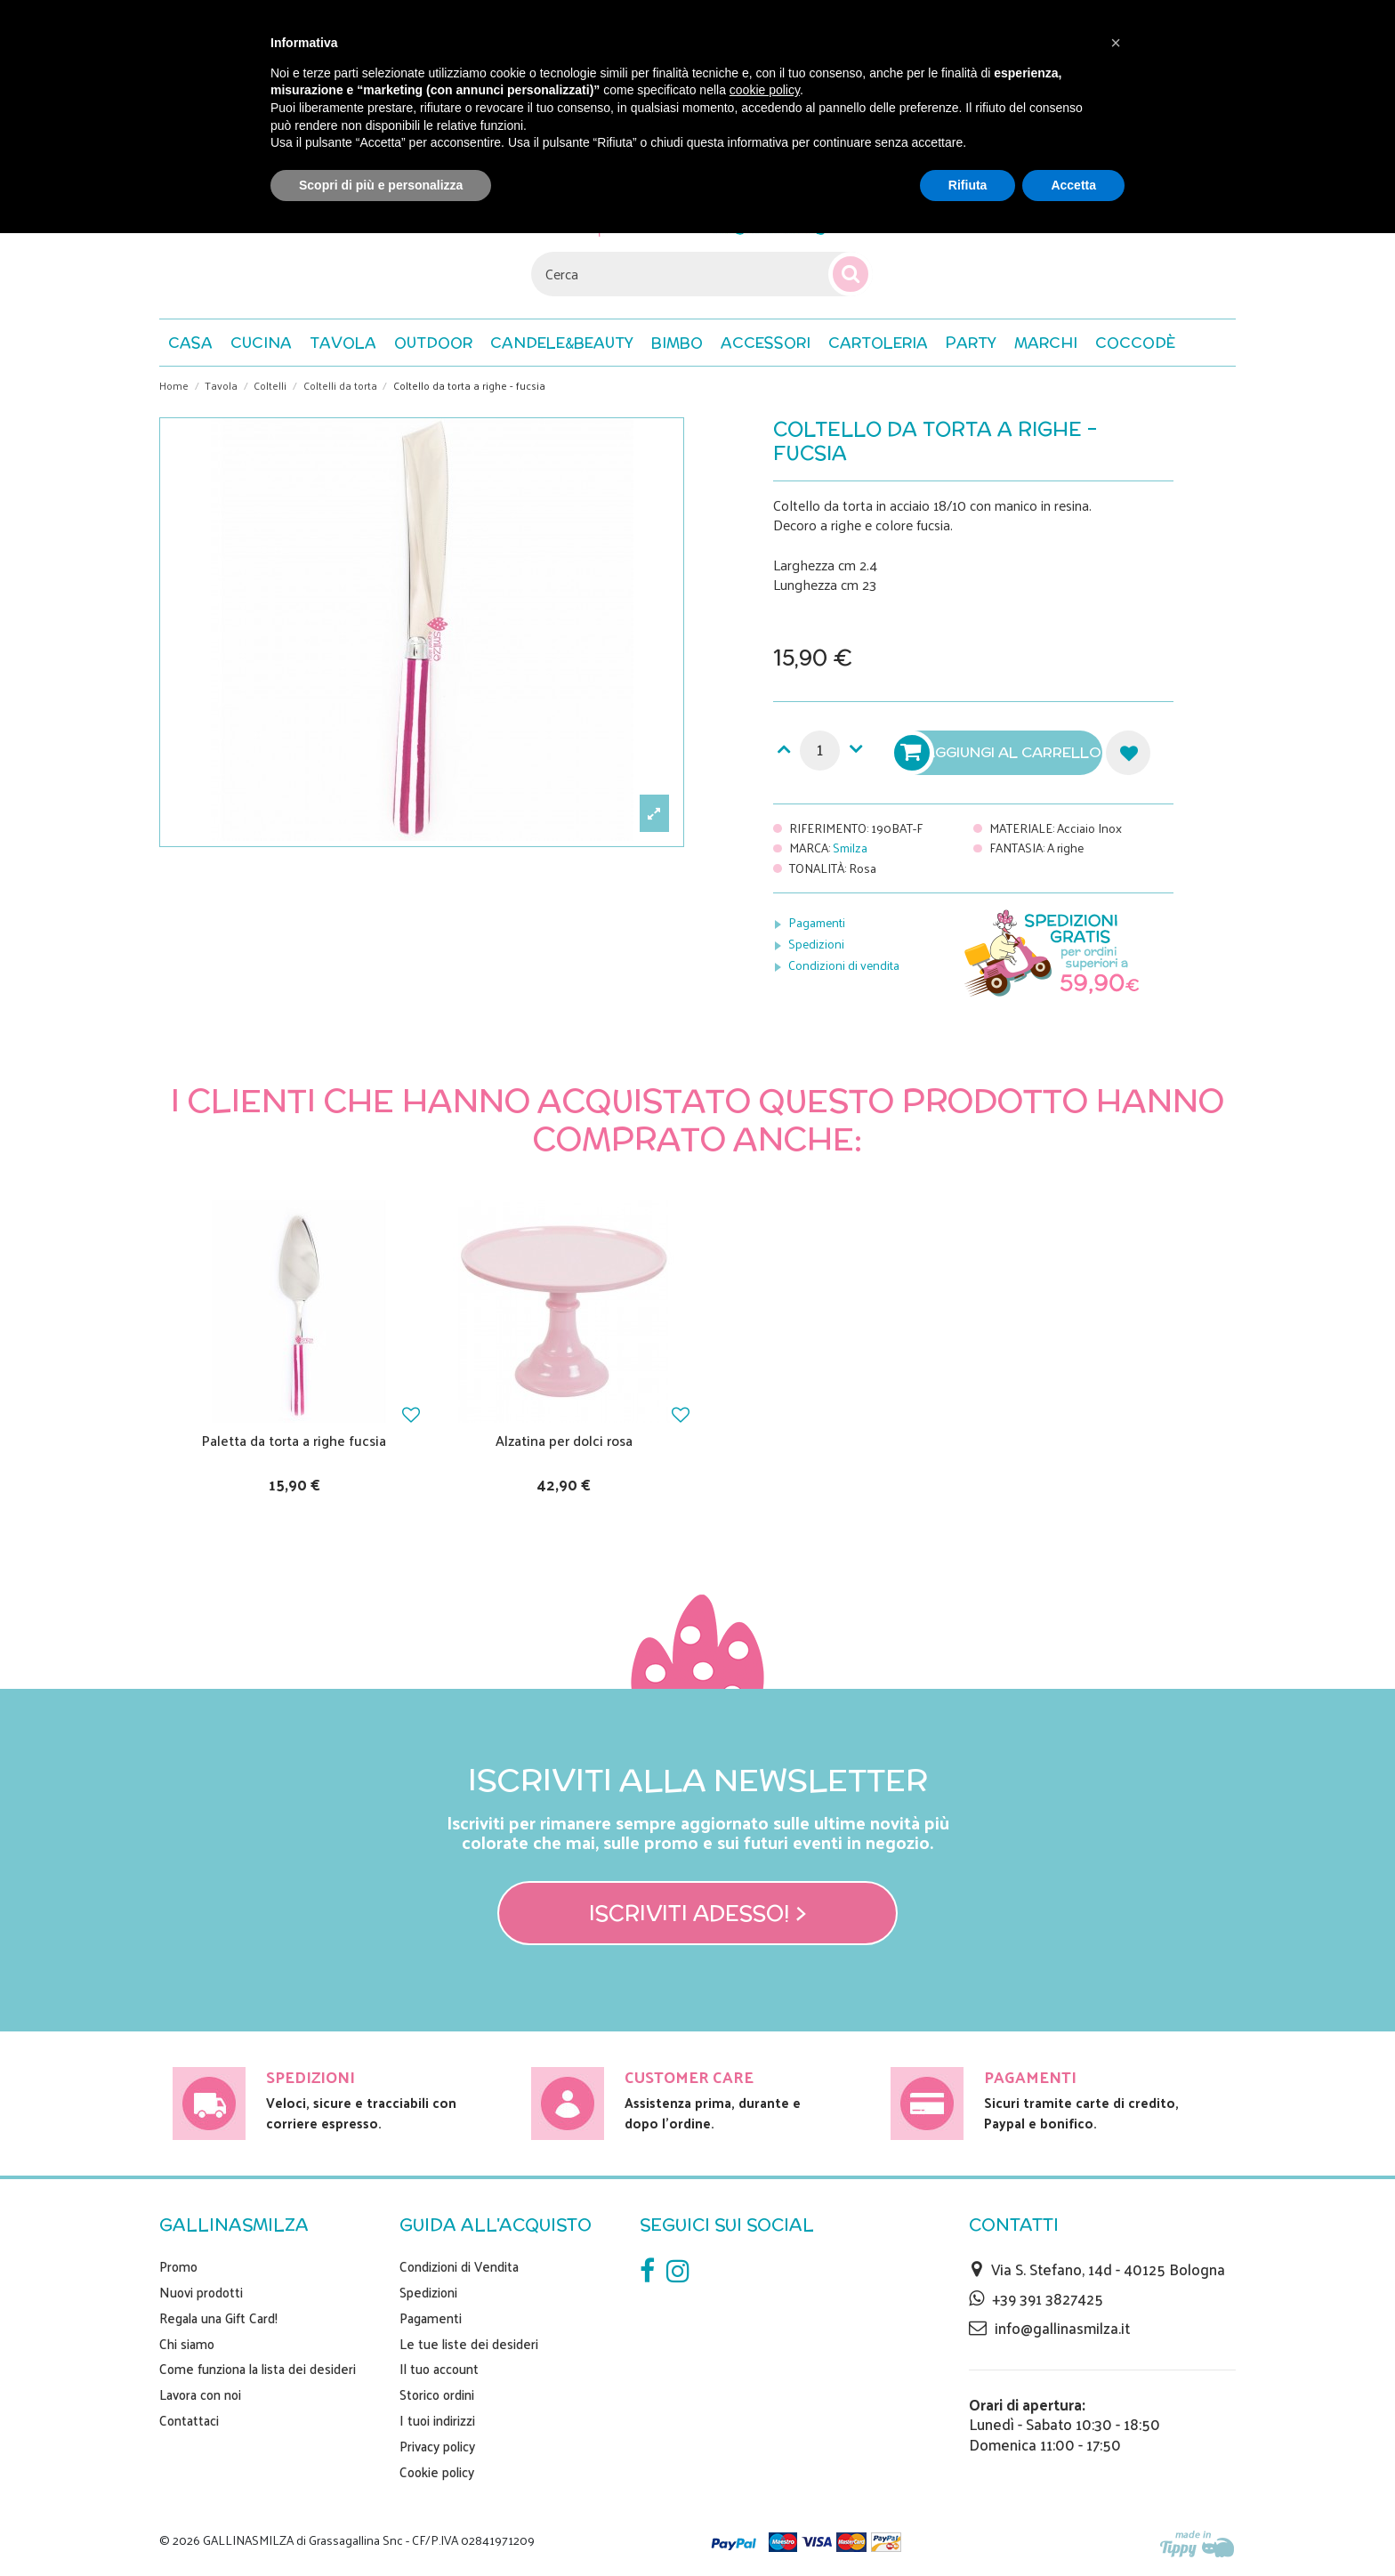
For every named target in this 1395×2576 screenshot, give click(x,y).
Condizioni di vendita (843, 965)
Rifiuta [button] (968, 185)
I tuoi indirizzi (437, 2420)
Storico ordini (436, 2394)
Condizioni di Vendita (459, 2266)
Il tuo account (439, 2368)
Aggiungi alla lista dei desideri (1128, 753)
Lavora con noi (200, 2394)
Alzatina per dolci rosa (564, 1440)
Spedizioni (816, 944)
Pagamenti (816, 922)
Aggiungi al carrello (1000, 753)
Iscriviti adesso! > (698, 1913)
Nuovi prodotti (201, 2292)
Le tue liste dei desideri (468, 2344)
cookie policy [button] (765, 90)
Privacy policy (437, 2446)
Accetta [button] (1073, 185)
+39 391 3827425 (1047, 2298)
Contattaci (189, 2420)
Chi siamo (186, 2344)
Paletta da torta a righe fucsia (294, 1440)
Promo (178, 2266)
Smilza (850, 847)
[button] (1135, 342)
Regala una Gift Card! (218, 2318)
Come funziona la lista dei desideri (257, 2368)
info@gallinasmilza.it (1062, 2327)
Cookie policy (436, 2472)
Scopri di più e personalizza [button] (381, 185)
